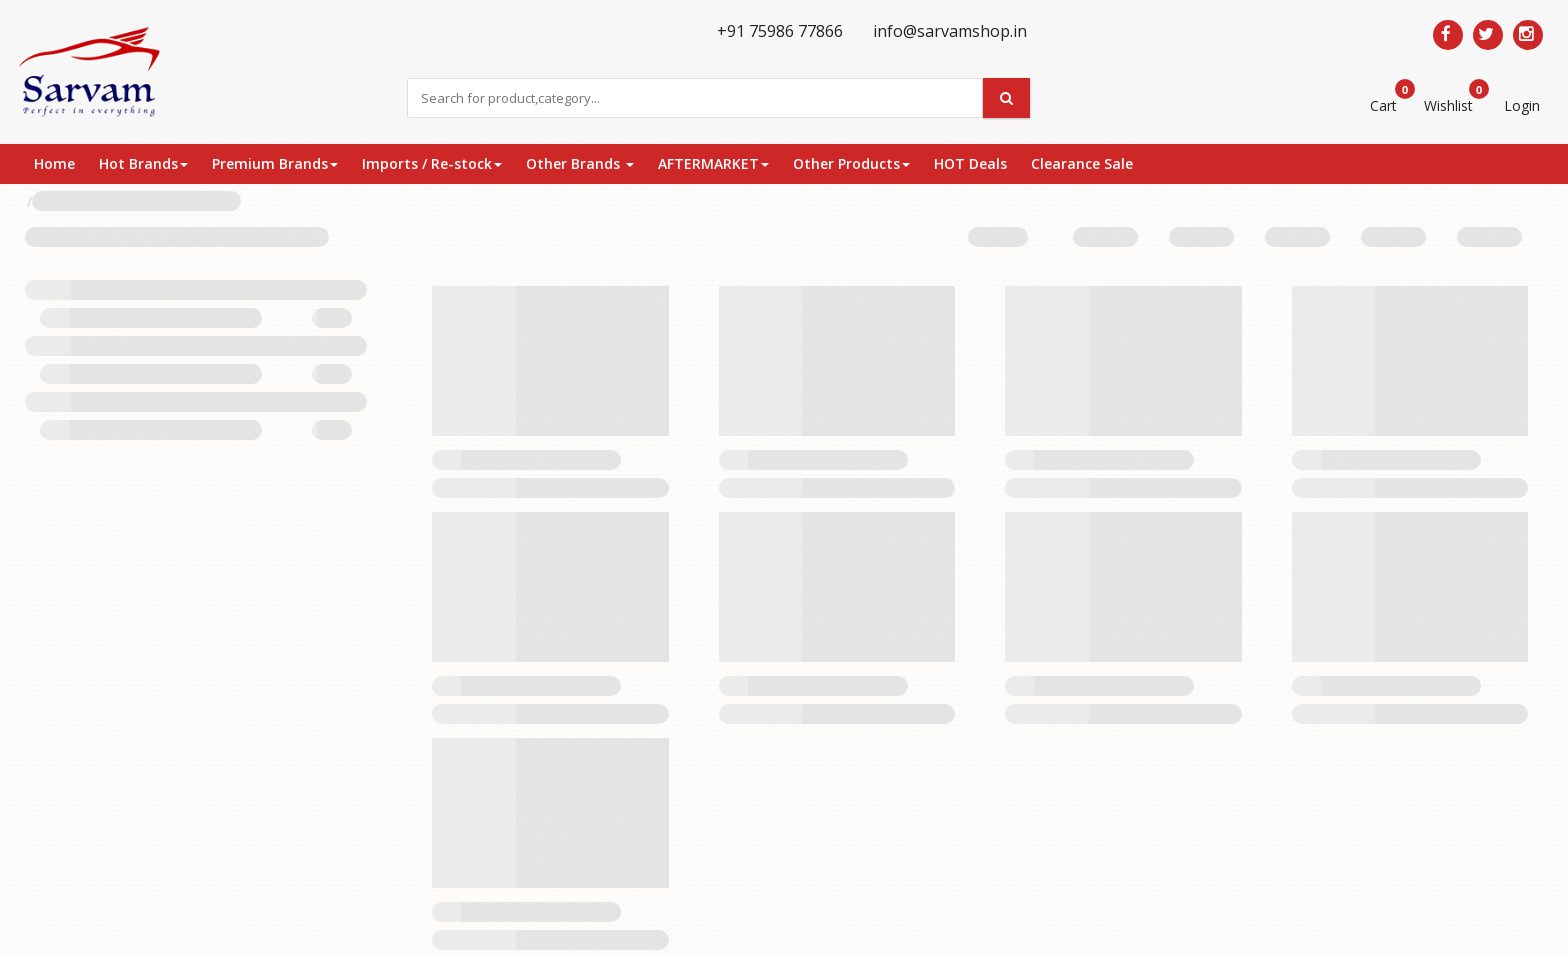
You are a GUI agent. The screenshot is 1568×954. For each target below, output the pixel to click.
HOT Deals (970, 163)
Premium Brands (275, 163)
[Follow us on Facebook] (1448, 35)
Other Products (851, 163)
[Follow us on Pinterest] (1528, 35)
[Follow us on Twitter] (1488, 35)
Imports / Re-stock (432, 163)
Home (54, 163)
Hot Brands (143, 163)
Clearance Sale (1082, 163)
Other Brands (580, 163)
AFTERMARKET (713, 163)
